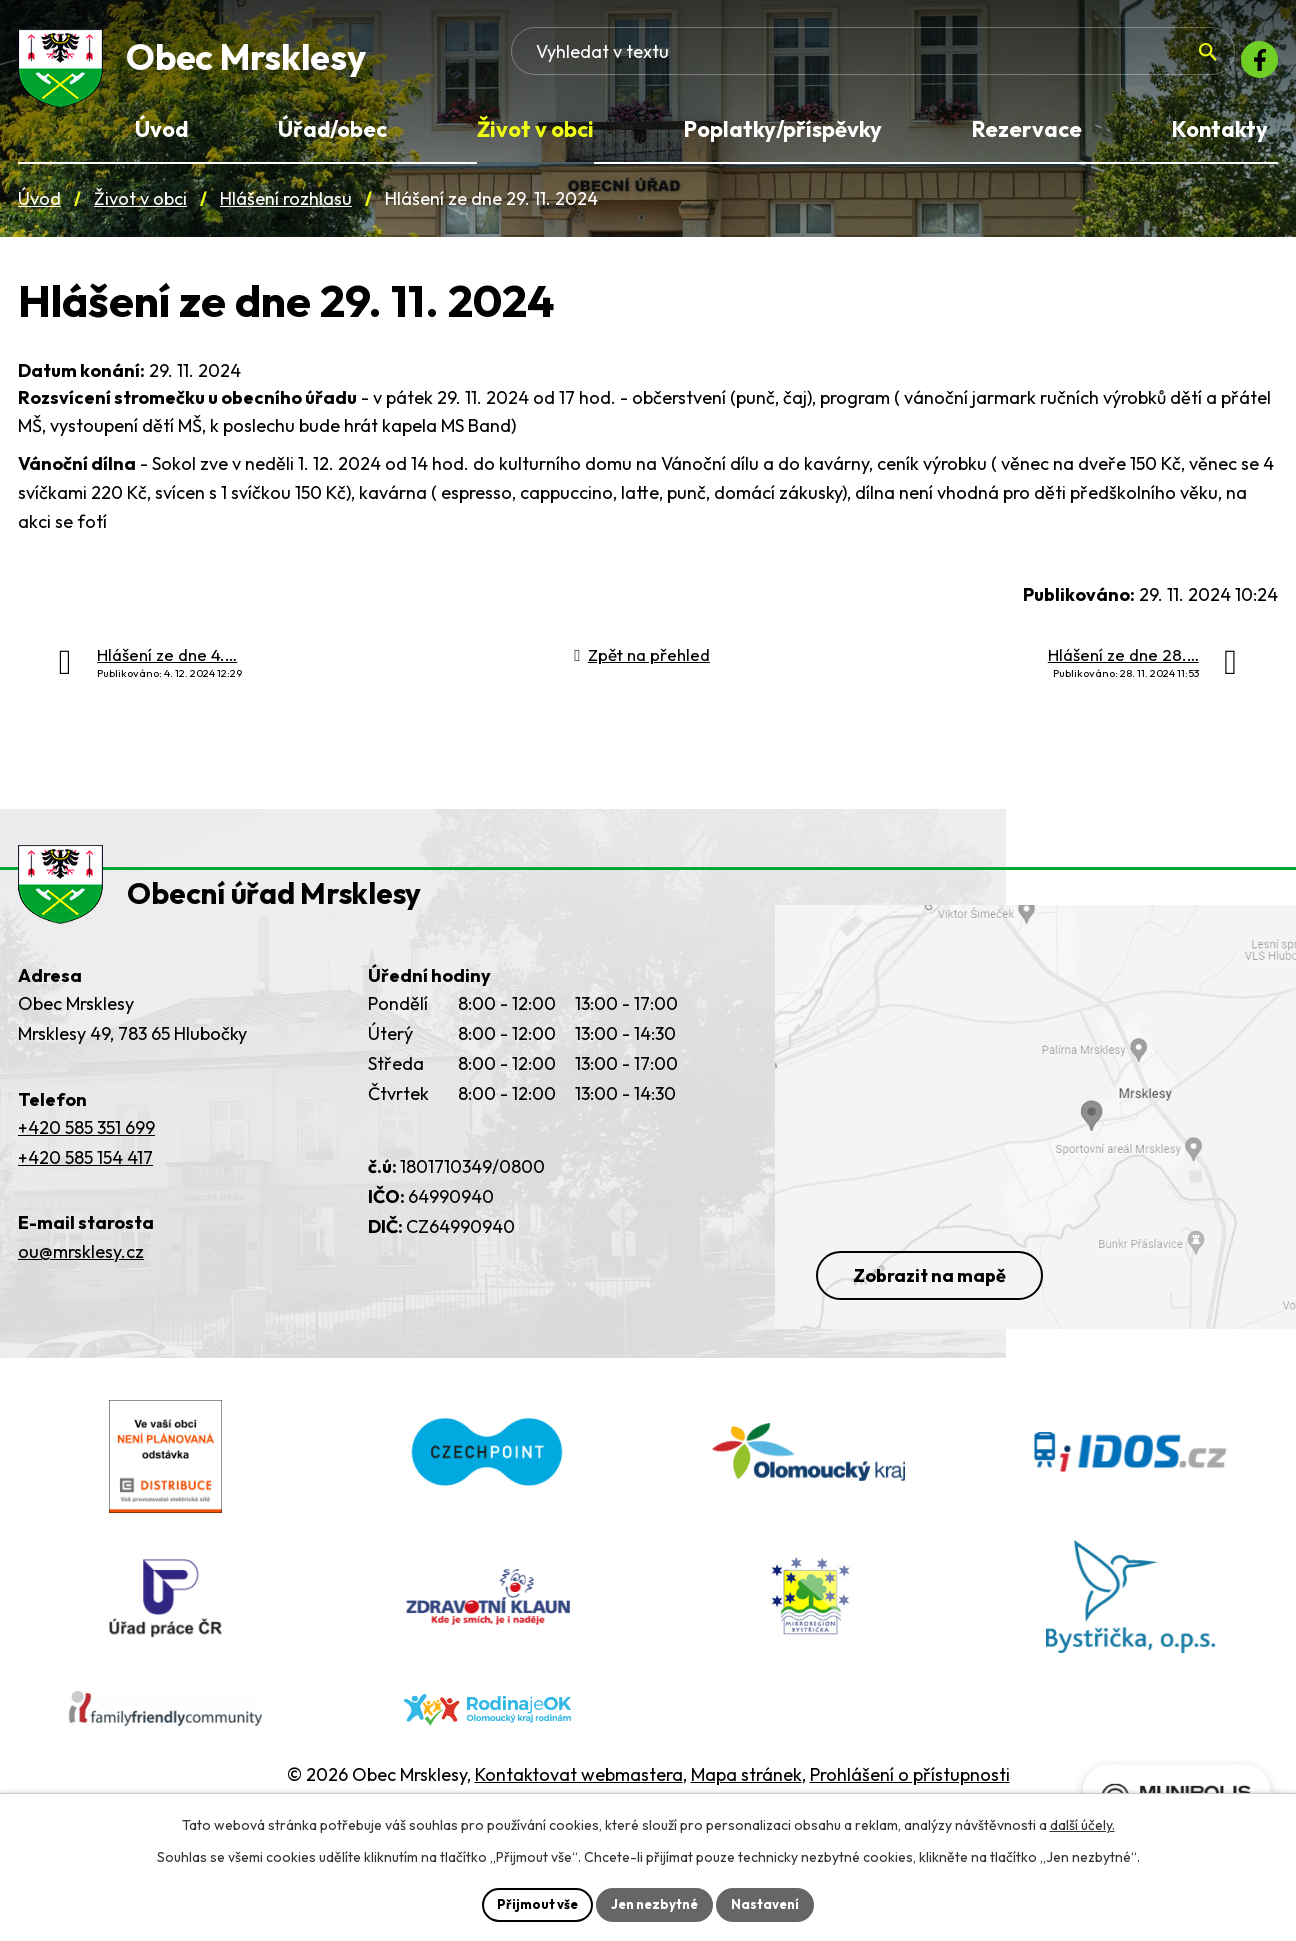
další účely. (1082, 1823)
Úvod (39, 208)
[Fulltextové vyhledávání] (1069, 65)
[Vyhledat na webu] (1170, 66)
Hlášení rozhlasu (286, 208)
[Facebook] (1254, 65)
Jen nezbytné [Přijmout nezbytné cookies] (655, 1903)
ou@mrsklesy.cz (81, 1285)
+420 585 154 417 (85, 1191)
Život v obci (140, 208)
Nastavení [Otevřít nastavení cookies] (772, 1903)
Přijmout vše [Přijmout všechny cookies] (530, 1903)
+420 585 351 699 (86, 1161)
